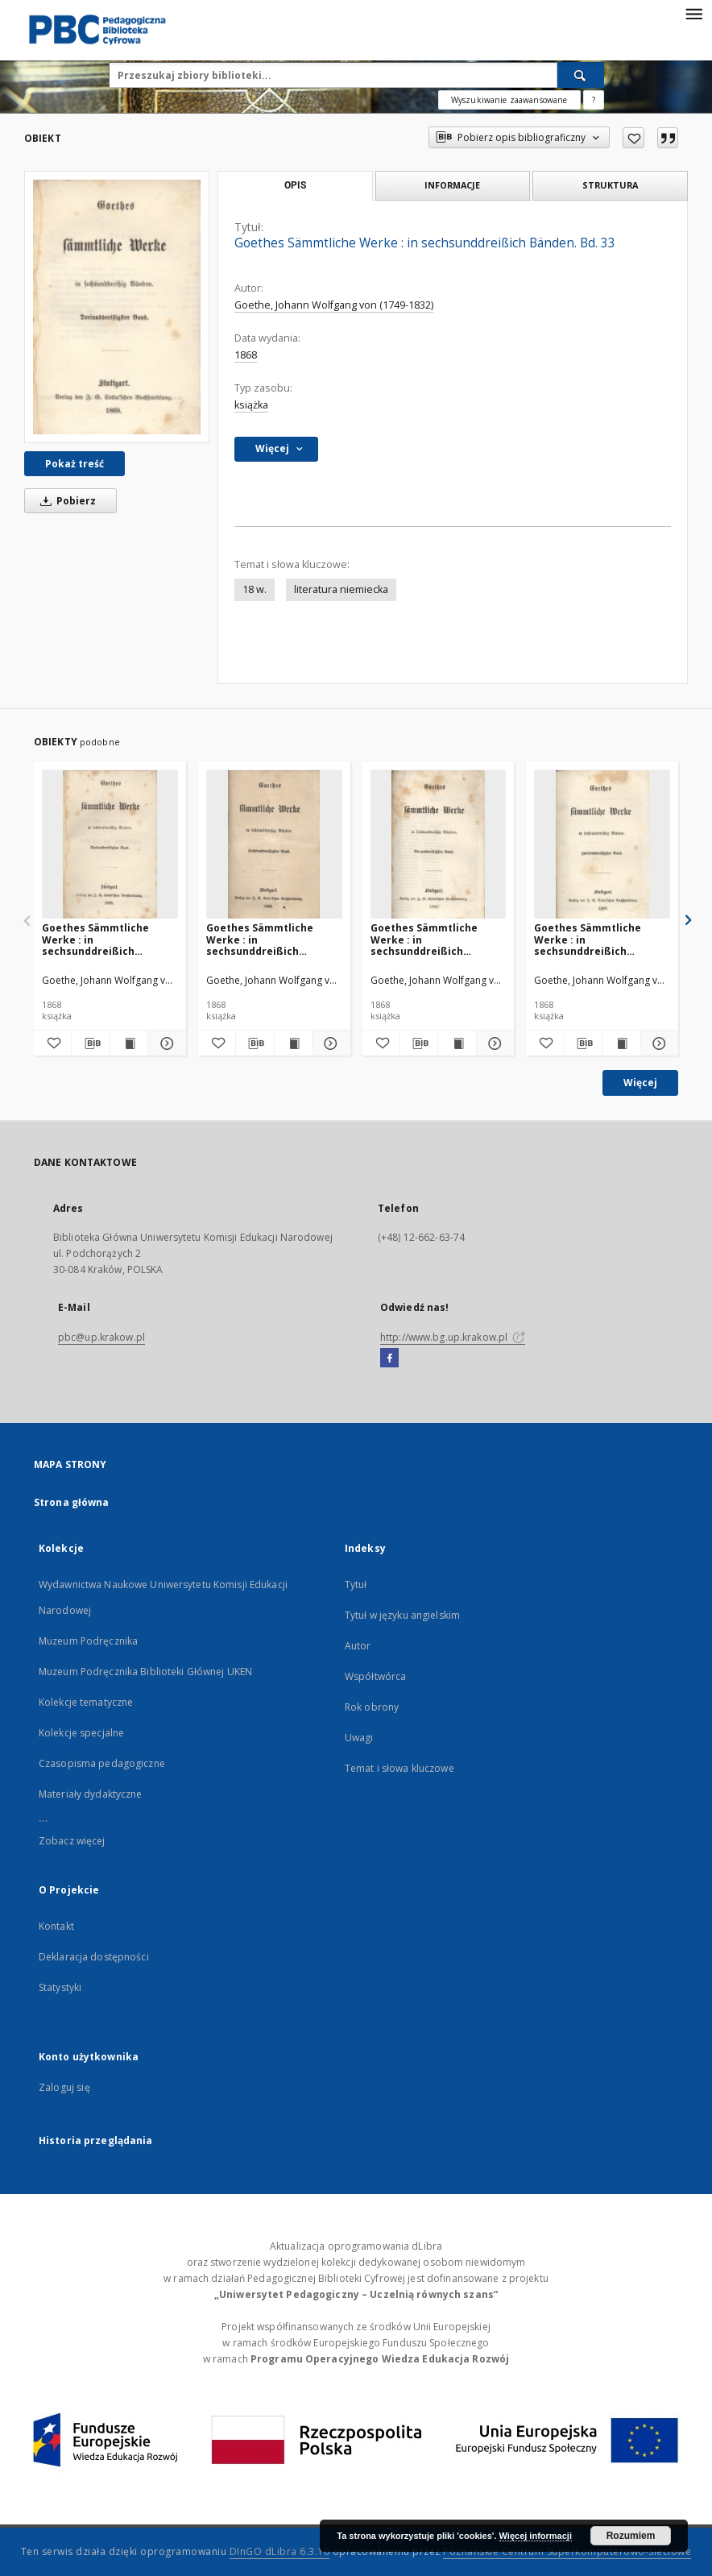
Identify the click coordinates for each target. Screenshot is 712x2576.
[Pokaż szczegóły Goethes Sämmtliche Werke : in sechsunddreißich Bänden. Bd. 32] (657, 1043)
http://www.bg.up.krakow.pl (452, 1337)
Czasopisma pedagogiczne (102, 1763)
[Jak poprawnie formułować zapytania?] (593, 100)
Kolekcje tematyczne (86, 1702)
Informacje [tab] (452, 185)
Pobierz (65, 501)
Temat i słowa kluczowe (399, 1768)
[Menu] (693, 13)
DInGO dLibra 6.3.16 (280, 2551)
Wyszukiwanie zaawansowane (509, 100)
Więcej (640, 1082)
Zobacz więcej (72, 1841)
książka (251, 405)
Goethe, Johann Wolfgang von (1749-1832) (333, 305)
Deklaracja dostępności (94, 1957)
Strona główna (72, 1502)
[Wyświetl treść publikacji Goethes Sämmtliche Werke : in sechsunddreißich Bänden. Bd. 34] (456, 1043)
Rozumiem (631, 2535)
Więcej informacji (535, 2536)
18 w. (254, 589)
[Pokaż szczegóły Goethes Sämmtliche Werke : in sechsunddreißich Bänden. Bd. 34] (492, 1043)
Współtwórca (375, 1676)
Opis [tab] (295, 185)
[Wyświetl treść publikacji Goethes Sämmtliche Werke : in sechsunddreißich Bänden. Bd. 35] (128, 1043)
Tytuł (356, 1584)
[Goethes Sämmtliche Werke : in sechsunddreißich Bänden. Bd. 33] (117, 306)
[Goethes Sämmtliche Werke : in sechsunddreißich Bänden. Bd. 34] (438, 844)
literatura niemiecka (341, 589)
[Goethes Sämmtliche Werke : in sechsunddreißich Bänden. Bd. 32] (602, 844)
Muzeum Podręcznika (88, 1641)
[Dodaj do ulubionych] (633, 137)
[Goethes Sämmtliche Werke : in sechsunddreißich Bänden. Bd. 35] (110, 844)
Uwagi (359, 1737)
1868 (245, 355)
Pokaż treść (74, 464)
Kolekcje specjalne (81, 1733)
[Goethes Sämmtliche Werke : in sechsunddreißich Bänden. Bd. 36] (274, 844)
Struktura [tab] (610, 185)
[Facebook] (389, 1358)
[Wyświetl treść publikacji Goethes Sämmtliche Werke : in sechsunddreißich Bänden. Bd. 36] (293, 1043)
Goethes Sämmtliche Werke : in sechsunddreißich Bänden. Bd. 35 (95, 939)
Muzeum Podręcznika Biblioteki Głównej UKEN (145, 1671)
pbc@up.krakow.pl (101, 1337)
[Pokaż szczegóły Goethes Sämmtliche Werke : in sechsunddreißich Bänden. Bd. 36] (328, 1043)
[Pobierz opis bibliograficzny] (90, 1043)
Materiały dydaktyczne (91, 1794)
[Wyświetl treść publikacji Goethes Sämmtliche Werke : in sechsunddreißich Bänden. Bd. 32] (621, 1043)
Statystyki (60, 1987)
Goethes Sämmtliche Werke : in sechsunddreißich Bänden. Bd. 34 (424, 939)
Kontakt (56, 1926)
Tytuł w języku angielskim (402, 1615)
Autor (358, 1646)
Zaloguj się (64, 2087)
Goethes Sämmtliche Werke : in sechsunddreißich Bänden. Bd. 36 (259, 939)
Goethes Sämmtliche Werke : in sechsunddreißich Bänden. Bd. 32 (587, 939)
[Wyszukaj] (580, 75)
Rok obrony (372, 1707)
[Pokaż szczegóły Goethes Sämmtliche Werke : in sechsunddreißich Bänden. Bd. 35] (164, 1043)
